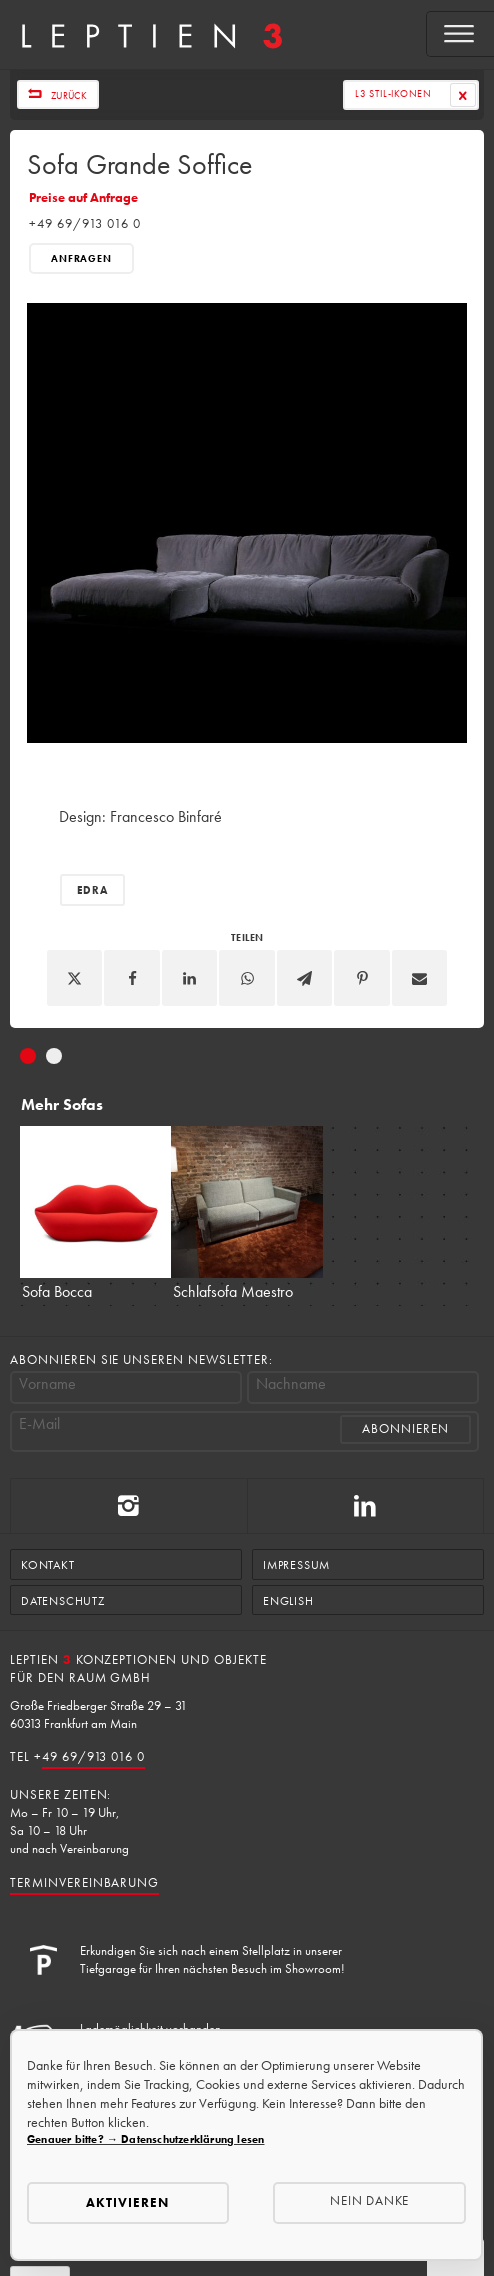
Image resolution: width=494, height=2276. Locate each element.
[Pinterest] (362, 978)
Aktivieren (127, 2202)
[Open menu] (460, 34)
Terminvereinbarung (84, 1882)
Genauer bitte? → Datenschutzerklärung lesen (145, 2139)
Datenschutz (63, 1601)
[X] (75, 978)
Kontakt (48, 1565)
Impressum (296, 1565)
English (288, 1601)
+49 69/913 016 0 (84, 223)
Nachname (291, 1384)
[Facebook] (132, 978)
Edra (92, 890)
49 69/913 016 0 (93, 1756)
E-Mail (39, 1424)
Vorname (47, 1384)
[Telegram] (305, 978)
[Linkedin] (190, 978)
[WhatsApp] (247, 978)
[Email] (420, 978)
